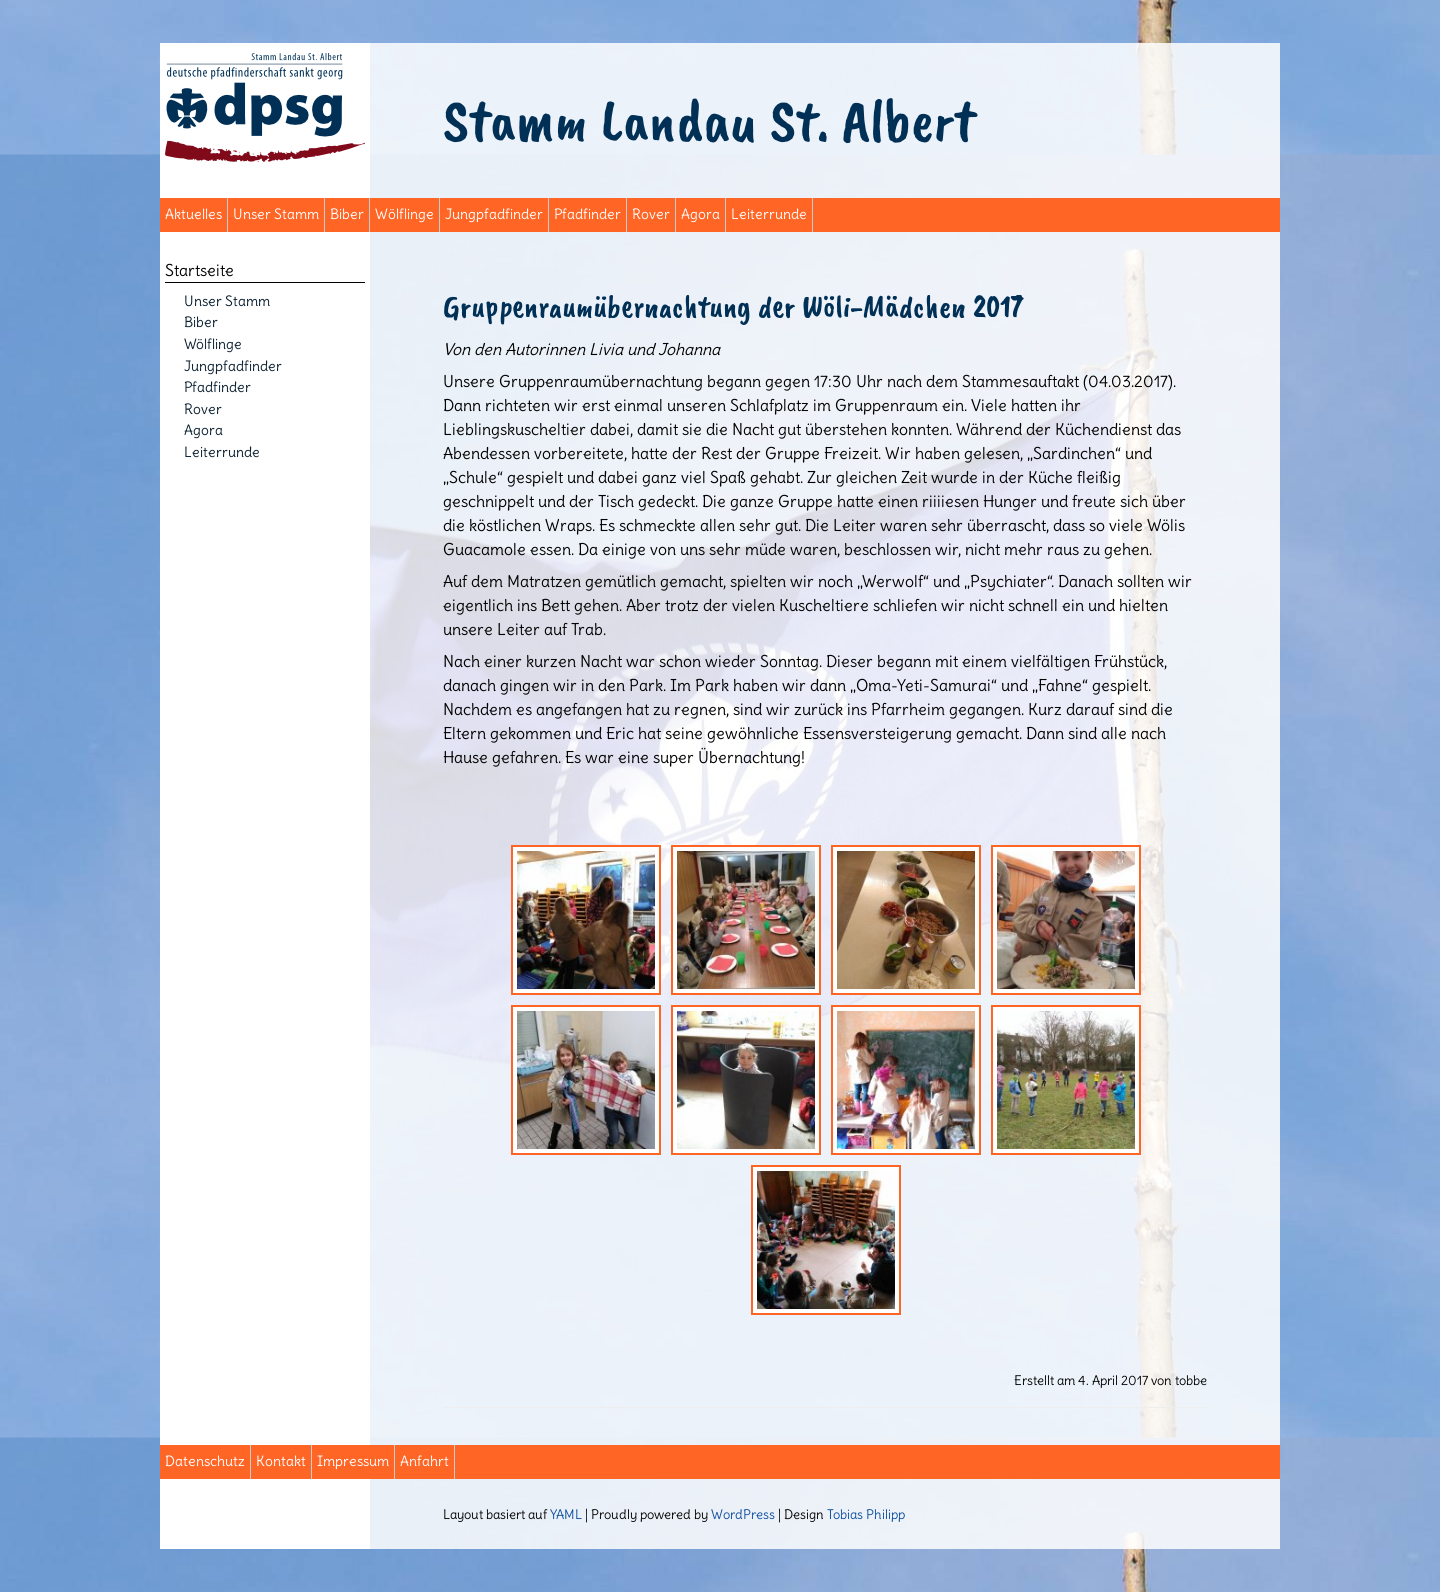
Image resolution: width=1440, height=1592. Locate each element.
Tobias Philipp (866, 1514)
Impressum (353, 1461)
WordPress (743, 1514)
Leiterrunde (769, 214)
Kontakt (281, 1461)
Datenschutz (205, 1461)
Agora (700, 214)
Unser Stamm (276, 214)
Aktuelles (193, 214)
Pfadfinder (587, 214)
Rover (651, 214)
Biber (347, 214)
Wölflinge (404, 214)
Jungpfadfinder (494, 214)
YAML (566, 1514)
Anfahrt (424, 1461)
